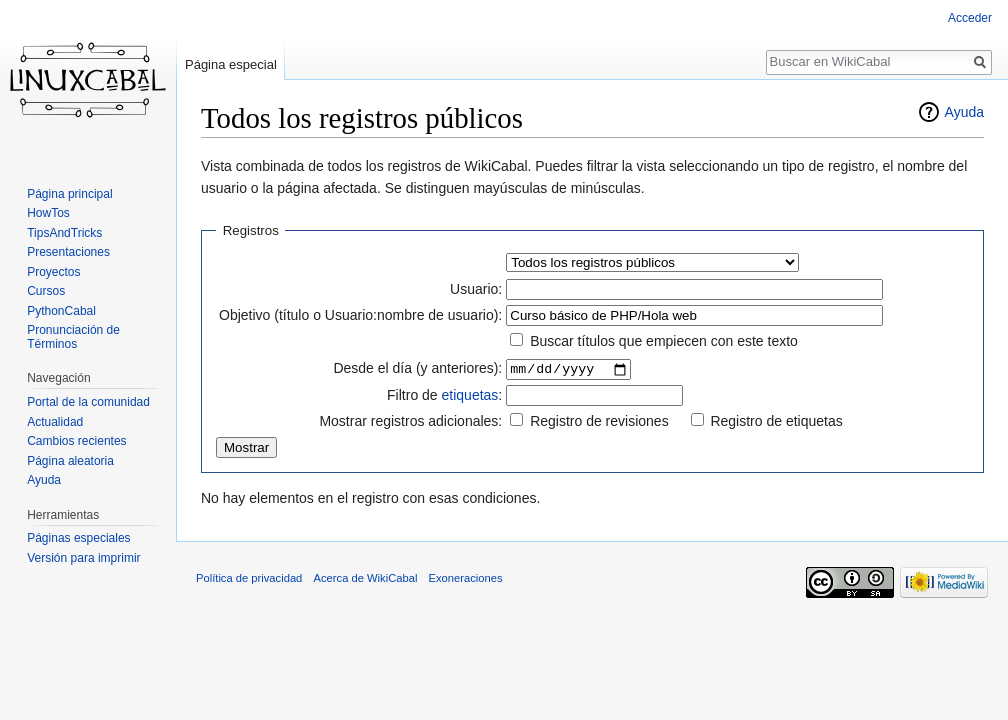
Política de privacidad (249, 579)
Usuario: (476, 289)
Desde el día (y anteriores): (417, 369)
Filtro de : (444, 396)
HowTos (48, 213)
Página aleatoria (70, 461)
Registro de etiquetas (776, 422)
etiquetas (470, 396)
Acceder (970, 18)
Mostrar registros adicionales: (410, 422)
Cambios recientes (76, 441)
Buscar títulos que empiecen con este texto (664, 341)
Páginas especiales (78, 538)
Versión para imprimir (83, 558)
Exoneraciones (466, 579)
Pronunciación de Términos (73, 337)
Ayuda (964, 112)
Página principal (69, 194)
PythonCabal (61, 311)
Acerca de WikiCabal (366, 579)
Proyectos (53, 272)
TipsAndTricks (64, 233)
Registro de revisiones (599, 422)
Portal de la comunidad (88, 402)
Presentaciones (68, 252)
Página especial (231, 64)
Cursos (46, 291)
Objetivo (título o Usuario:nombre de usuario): (360, 315)
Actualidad (55, 422)
